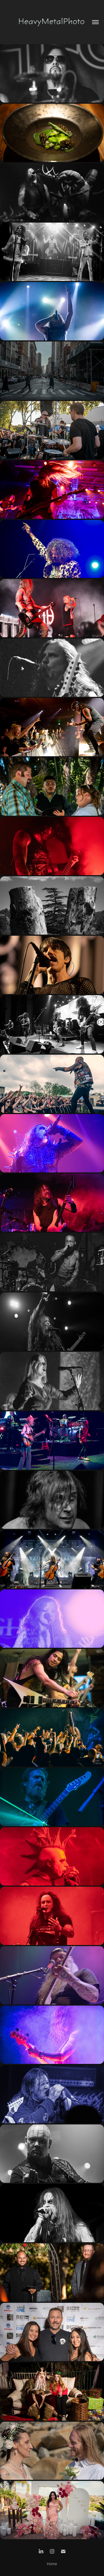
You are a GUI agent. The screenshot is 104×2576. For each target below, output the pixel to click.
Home (52, 2564)
